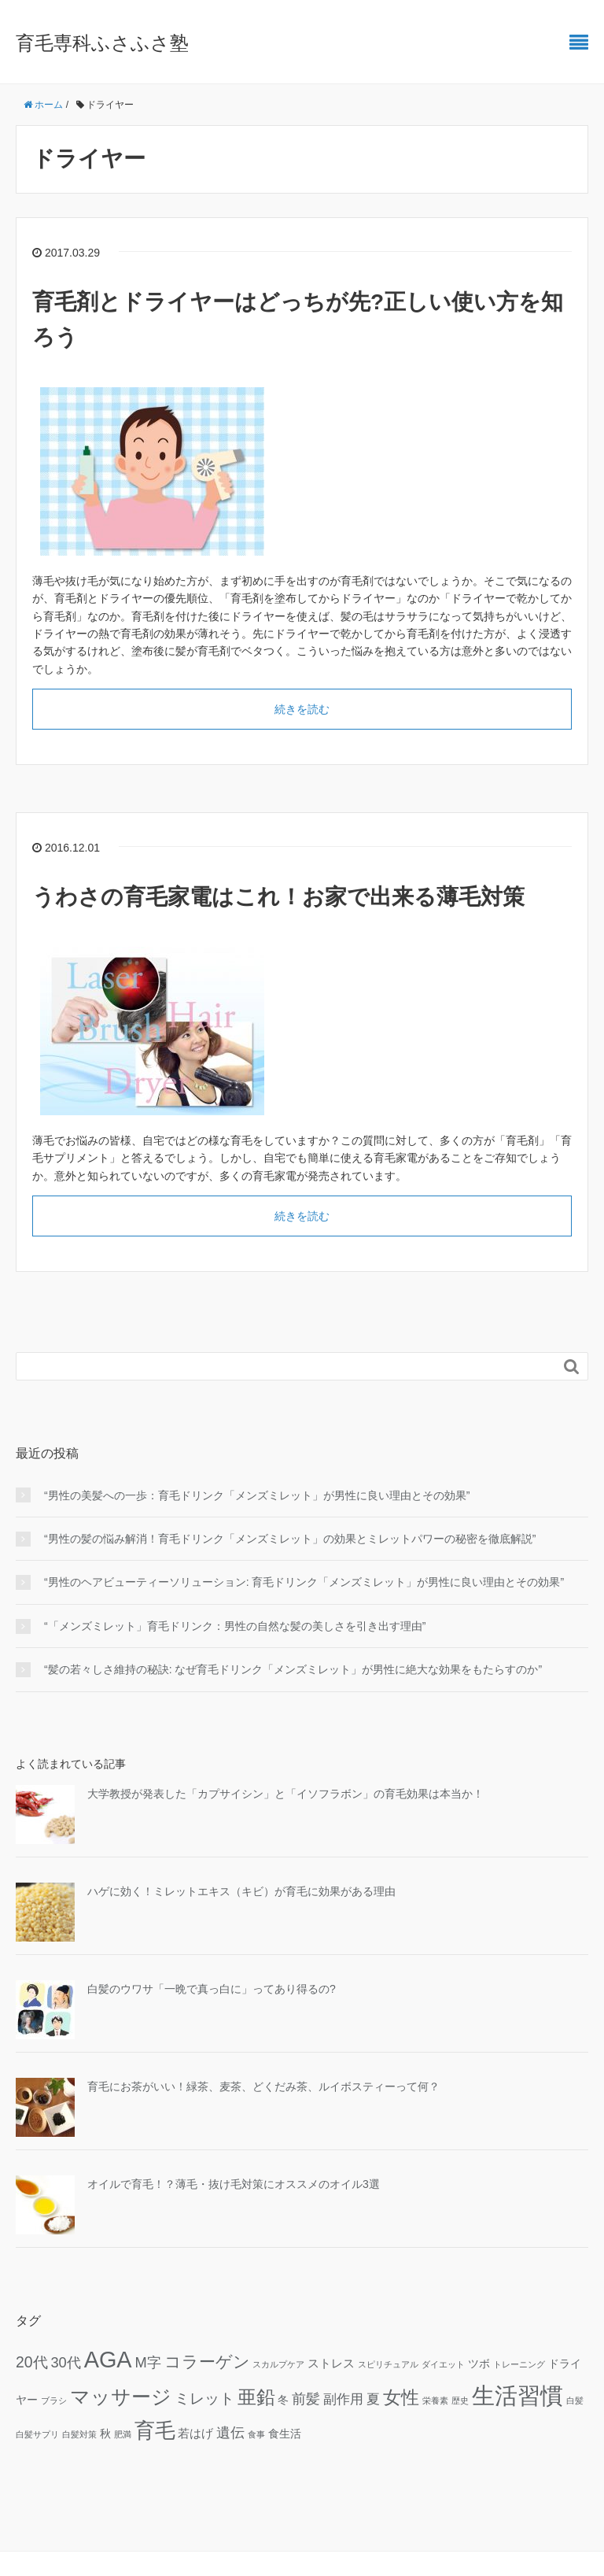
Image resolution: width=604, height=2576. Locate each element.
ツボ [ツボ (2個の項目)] (479, 2364)
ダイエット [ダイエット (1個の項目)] (443, 2364)
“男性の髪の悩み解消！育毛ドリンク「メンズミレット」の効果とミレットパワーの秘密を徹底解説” (290, 1538)
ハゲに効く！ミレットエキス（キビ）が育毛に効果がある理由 (241, 1891)
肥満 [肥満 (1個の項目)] (122, 2434)
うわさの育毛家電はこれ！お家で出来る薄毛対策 (278, 897)
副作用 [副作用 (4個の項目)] (343, 2399)
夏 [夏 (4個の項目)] (373, 2399)
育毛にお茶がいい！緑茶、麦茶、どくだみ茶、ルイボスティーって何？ (263, 2086)
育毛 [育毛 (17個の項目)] (154, 2430)
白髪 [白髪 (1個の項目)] (575, 2400)
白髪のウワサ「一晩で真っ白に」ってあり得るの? (211, 1989)
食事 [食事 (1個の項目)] (256, 2434)
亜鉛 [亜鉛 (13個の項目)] (256, 2397)
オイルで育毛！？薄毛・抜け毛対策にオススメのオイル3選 (233, 2184)
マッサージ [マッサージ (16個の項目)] (120, 2397)
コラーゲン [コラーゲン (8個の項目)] (207, 2361)
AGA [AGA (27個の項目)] (108, 2359)
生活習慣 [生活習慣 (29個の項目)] (517, 2395)
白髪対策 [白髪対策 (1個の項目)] (79, 2434)
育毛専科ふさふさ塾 (102, 43)
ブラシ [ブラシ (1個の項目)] (54, 2400)
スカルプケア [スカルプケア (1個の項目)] (278, 2364)
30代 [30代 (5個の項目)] (65, 2362)
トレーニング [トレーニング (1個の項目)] (519, 2364)
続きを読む (302, 709)
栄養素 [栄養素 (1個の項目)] (435, 2400)
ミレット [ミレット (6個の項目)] (204, 2398)
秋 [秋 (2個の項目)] (105, 2434)
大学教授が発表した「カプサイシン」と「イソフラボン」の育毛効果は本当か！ (285, 1793)
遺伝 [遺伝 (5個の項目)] (230, 2432)
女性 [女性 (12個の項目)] (401, 2397)
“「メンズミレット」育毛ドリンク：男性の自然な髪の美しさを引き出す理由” (234, 1626)
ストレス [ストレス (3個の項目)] (331, 2363)
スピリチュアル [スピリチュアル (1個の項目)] (388, 2364)
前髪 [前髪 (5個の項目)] (306, 2398)
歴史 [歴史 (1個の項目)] (460, 2400)
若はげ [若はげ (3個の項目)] (195, 2433)
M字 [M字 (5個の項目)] (147, 2362)
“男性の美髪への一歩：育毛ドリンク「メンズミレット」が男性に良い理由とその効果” (257, 1495)
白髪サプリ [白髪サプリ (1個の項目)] (37, 2434)
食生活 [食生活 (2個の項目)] (284, 2434)
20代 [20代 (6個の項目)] (32, 2362)
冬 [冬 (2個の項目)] (283, 2400)
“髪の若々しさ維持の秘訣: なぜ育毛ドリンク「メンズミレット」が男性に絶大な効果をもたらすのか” (293, 1669)
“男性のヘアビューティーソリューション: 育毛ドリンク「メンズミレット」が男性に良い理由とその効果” (304, 1582)
